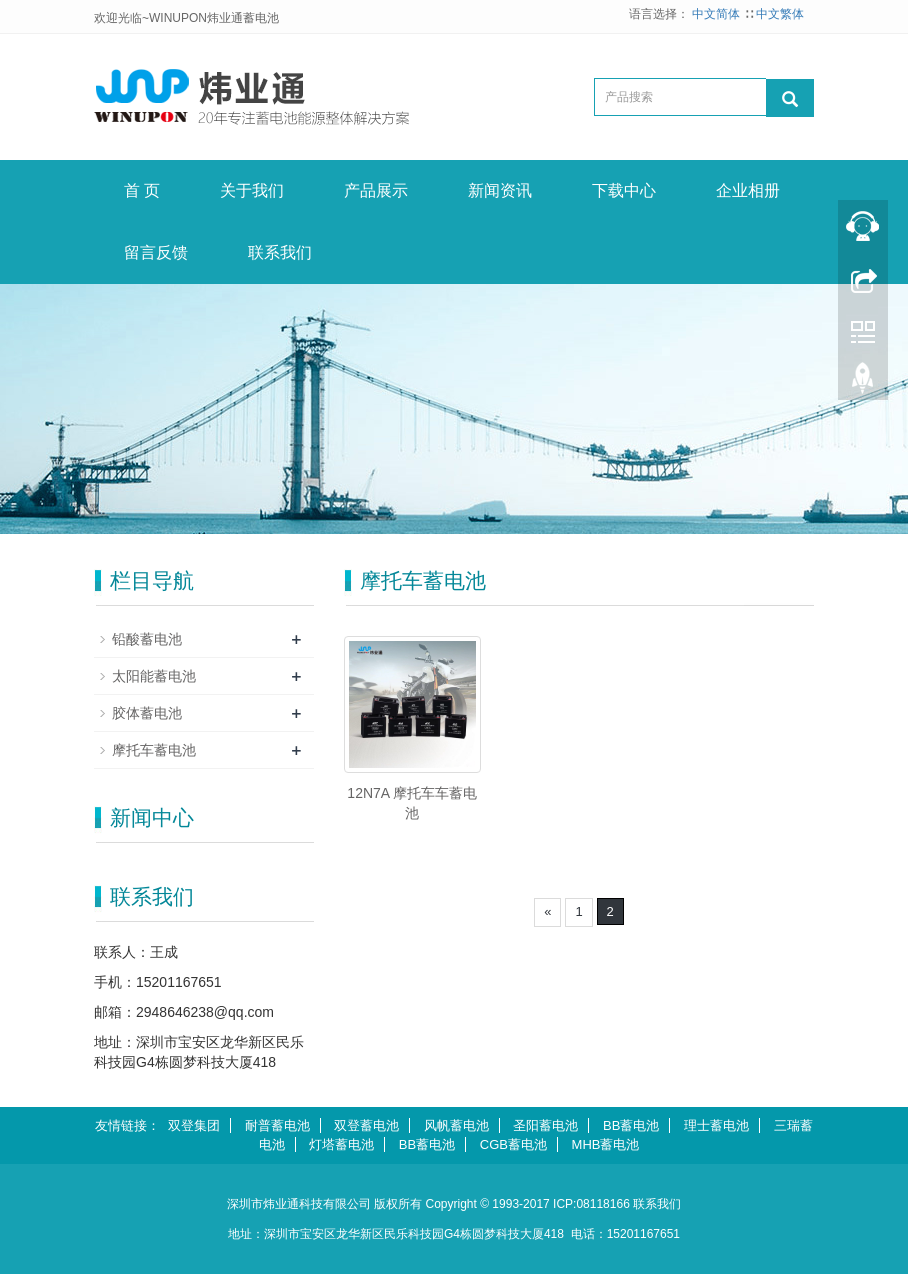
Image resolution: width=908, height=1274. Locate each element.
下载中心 (624, 190)
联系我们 (280, 252)
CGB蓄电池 (513, 1144)
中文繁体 (780, 14)
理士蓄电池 (716, 1125)
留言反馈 (156, 252)
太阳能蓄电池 (154, 676)
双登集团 (194, 1125)
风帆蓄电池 (456, 1125)
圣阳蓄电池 (545, 1125)
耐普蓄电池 (277, 1125)
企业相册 (748, 190)
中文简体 (717, 14)
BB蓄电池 (631, 1125)
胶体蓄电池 (147, 713)
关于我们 (252, 190)
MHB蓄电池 (606, 1144)
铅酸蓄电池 (147, 639)
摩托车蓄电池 (154, 750)
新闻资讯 (500, 190)
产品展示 (376, 190)
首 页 (142, 190)
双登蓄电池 (366, 1125)
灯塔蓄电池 (341, 1144)
